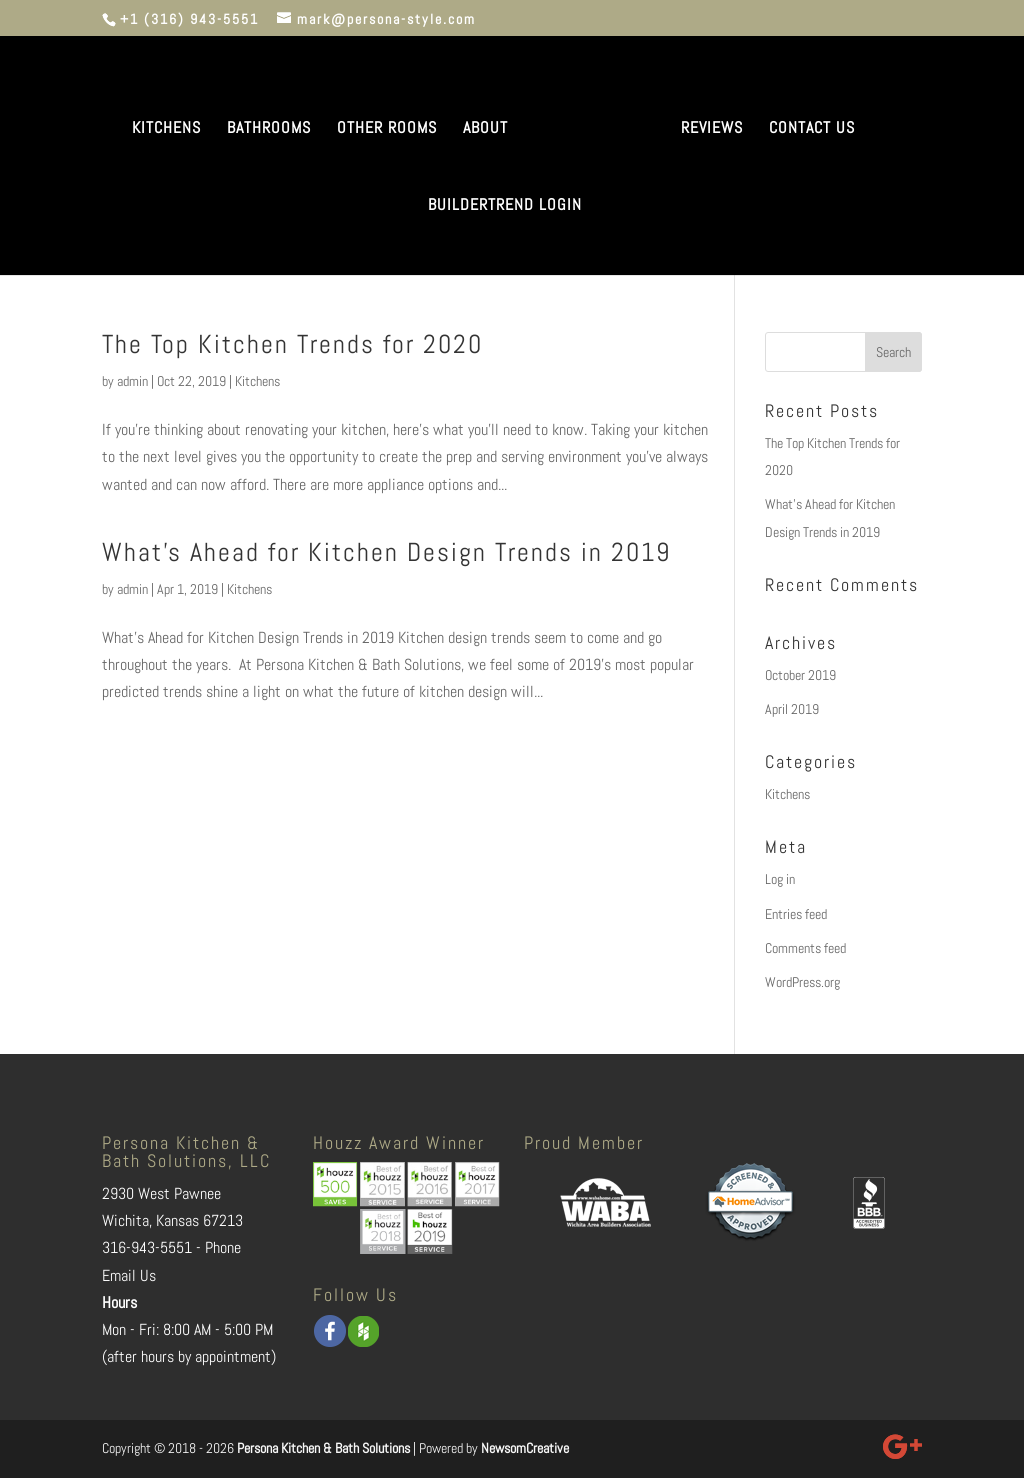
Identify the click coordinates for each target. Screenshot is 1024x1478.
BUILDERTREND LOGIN (505, 206)
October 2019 (800, 675)
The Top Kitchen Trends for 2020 (292, 344)
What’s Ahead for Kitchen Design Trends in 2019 (386, 552)
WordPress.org (802, 982)
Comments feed (805, 948)
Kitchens (257, 381)
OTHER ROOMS (387, 129)
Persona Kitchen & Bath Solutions (323, 1448)
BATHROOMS (269, 129)
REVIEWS (712, 129)
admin (132, 381)
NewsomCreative (525, 1448)
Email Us (129, 1275)
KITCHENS (166, 129)
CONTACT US (812, 129)
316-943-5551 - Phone (171, 1247)
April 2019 (792, 709)
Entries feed (796, 914)
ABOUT (485, 129)
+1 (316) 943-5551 (189, 19)
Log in (780, 879)
